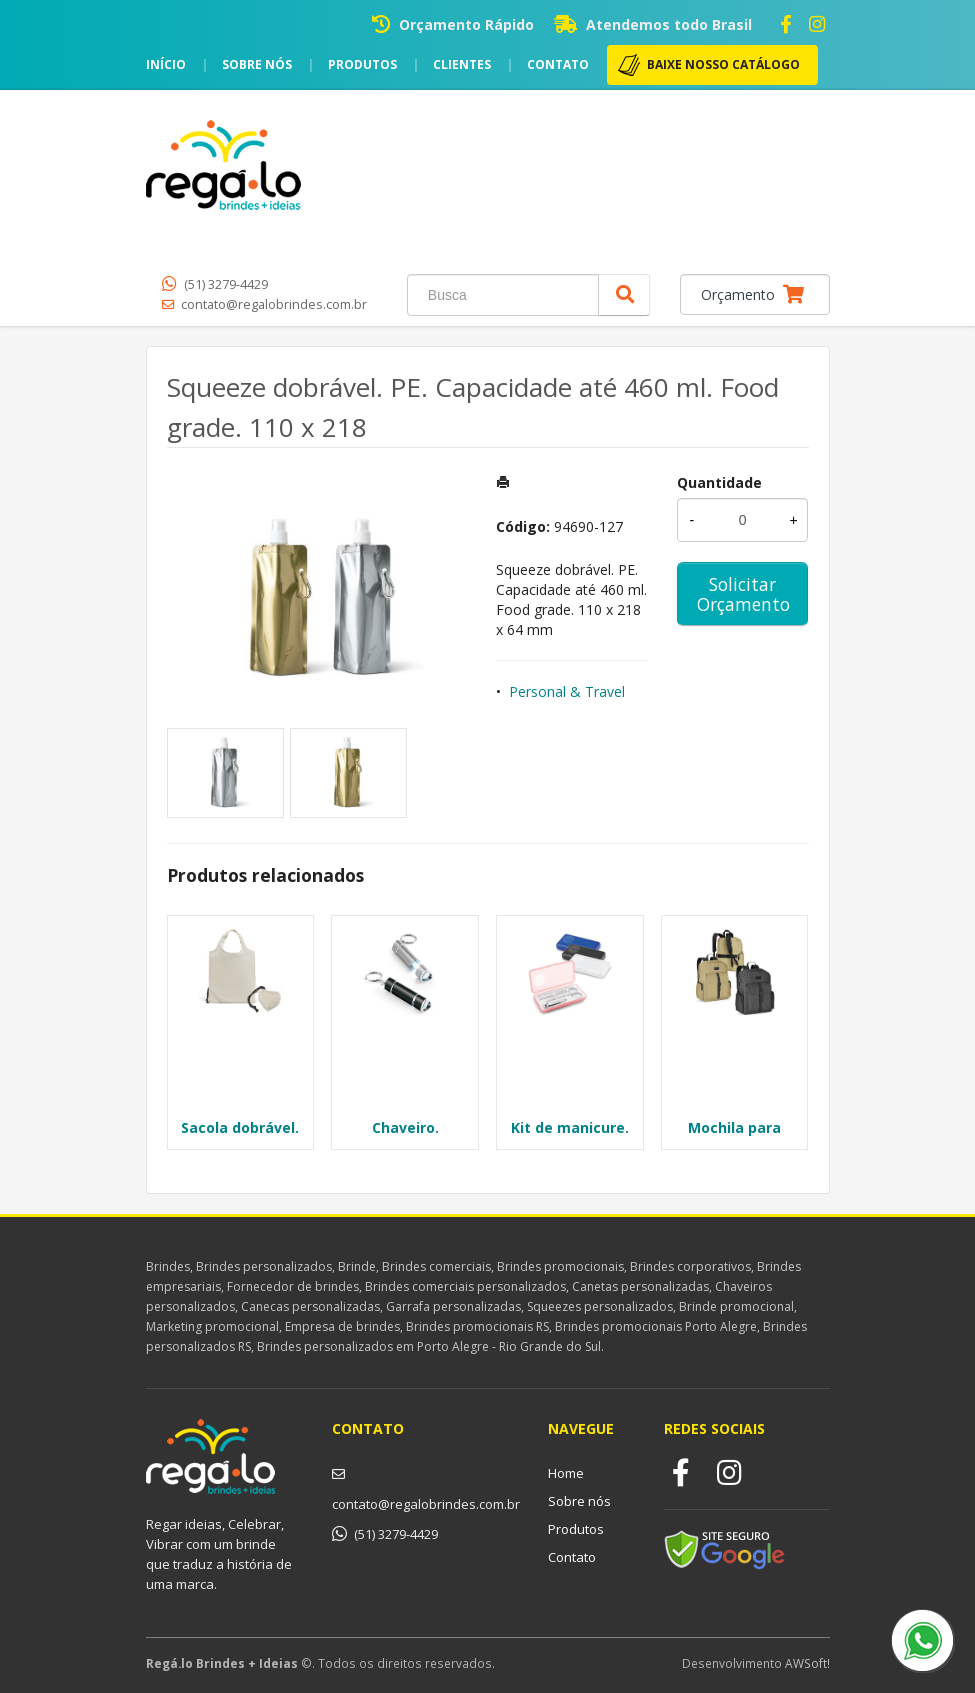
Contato (558, 64)
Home (566, 1473)
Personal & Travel (567, 691)
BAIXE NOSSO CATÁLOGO (723, 64)
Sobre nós (257, 64)
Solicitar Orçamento (743, 594)
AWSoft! (807, 1663)
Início (166, 64)
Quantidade (719, 482)
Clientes (462, 64)
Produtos (362, 64)
